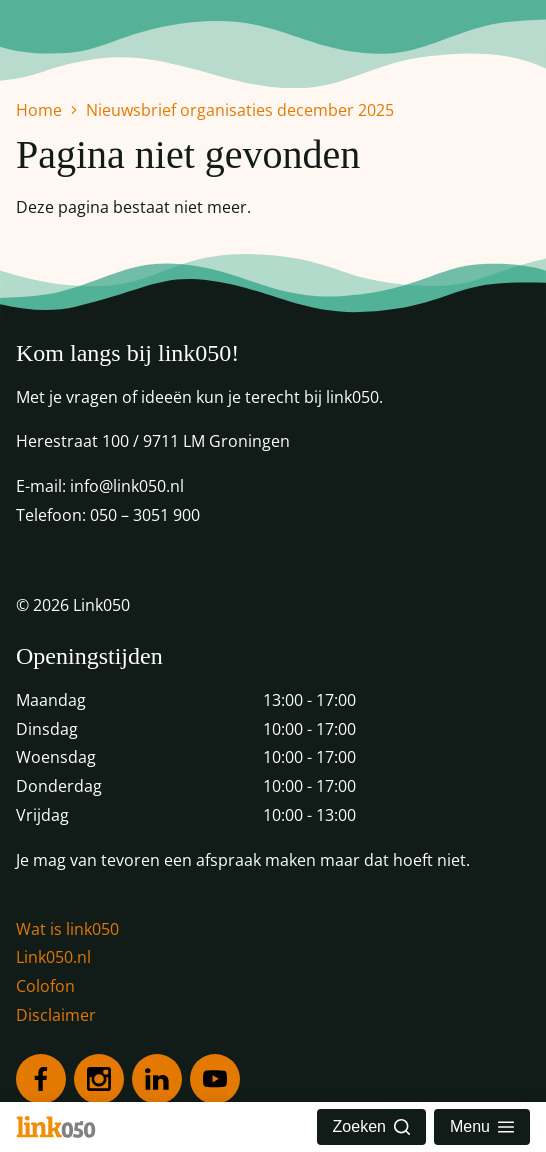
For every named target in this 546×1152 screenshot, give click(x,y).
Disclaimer (56, 1015)
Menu (482, 1126)
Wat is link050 (67, 929)
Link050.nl (53, 957)
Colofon (45, 986)
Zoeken (371, 1126)
